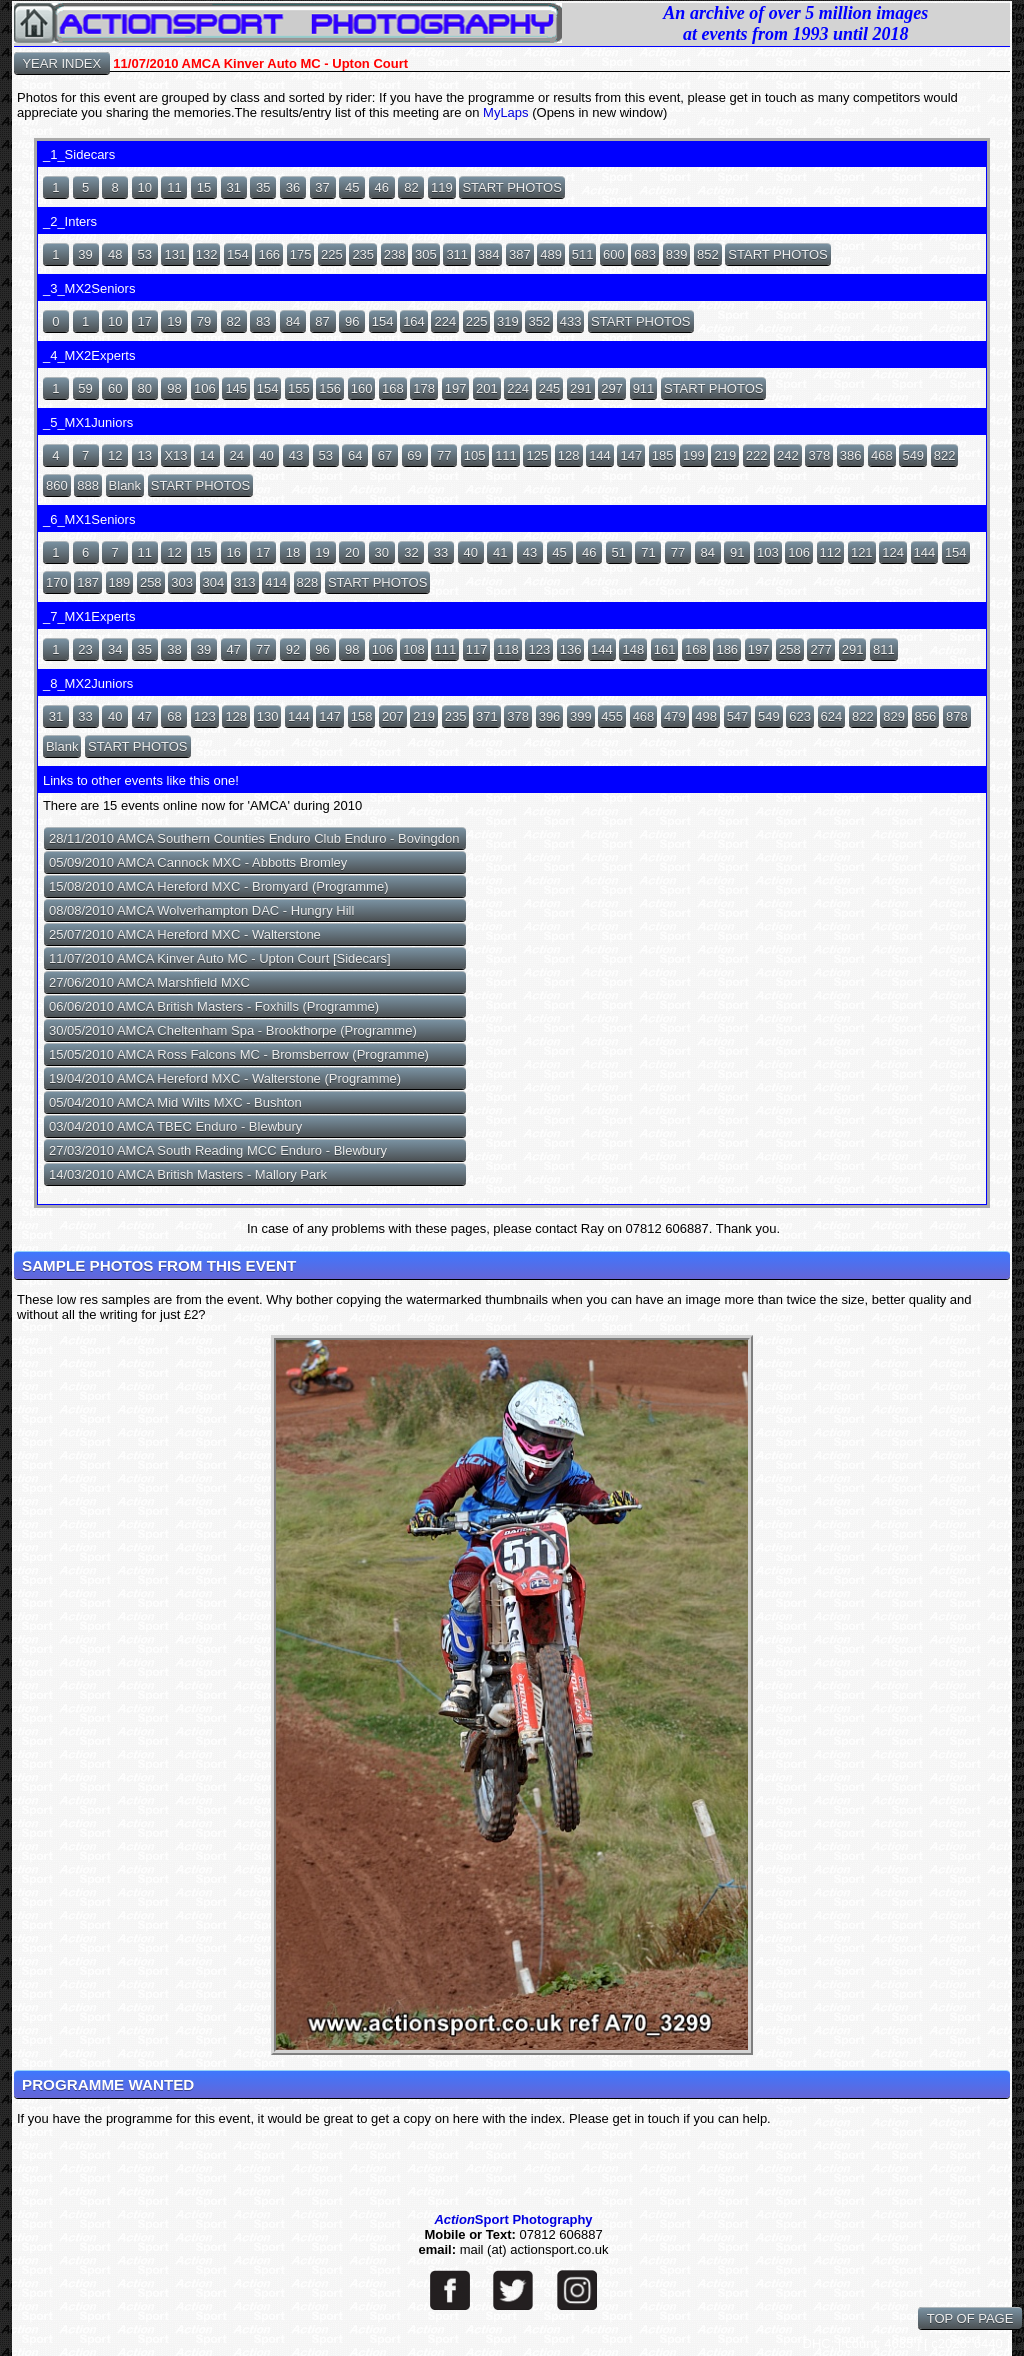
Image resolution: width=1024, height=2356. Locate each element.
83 (263, 321)
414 (276, 582)
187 (88, 582)
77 (444, 455)
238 (395, 254)
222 (757, 455)
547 (738, 716)
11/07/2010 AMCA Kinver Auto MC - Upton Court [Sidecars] (220, 958)
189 (120, 582)
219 (725, 455)
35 (263, 187)
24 (237, 455)
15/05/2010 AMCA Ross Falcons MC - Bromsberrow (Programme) (239, 1054)
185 (663, 455)
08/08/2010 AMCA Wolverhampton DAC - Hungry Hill (201, 910)
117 (477, 649)
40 (266, 455)
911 (644, 388)
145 (236, 388)
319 (508, 321)
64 (355, 455)
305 (426, 254)
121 (862, 552)
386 (851, 455)
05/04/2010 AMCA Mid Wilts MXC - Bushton (175, 1102)
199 (694, 455)
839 (677, 254)
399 (581, 716)
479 (675, 716)
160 (362, 388)
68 (174, 716)
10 (145, 187)
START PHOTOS (511, 187)
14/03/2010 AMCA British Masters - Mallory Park (188, 1174)
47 (233, 649)
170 (57, 582)
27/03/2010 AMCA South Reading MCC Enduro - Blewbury (218, 1150)
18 (293, 552)
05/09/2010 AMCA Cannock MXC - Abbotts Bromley (198, 862)
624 (832, 716)
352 (539, 321)
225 (332, 254)
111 (506, 455)
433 (571, 321)
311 (457, 254)
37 (322, 187)
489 (551, 254)
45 (352, 187)
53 (145, 254)
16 (233, 552)
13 (145, 455)
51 (619, 552)
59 (85, 388)
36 (293, 187)
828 (308, 582)
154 (238, 254)
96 (352, 321)
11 (174, 187)
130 (268, 716)
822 (945, 455)
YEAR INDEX (62, 63)
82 (411, 187)
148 (633, 649)
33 (441, 552)
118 (508, 649)
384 (489, 254)
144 (600, 455)
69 (414, 455)
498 (706, 716)
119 (442, 187)
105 (475, 455)
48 (115, 254)
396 (550, 716)
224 (445, 321)
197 (456, 388)
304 (214, 582)
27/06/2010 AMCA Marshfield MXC (149, 982)
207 (393, 716)
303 (182, 582)
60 (115, 388)
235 (363, 254)
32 (411, 552)
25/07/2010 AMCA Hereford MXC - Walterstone (185, 934)
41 (500, 552)
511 (583, 254)
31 (233, 187)
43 (296, 455)
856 (926, 716)
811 (884, 649)
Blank (125, 485)
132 (207, 254)
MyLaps (507, 112)
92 (293, 649)
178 (424, 388)
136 (571, 649)
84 (293, 321)
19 (174, 321)
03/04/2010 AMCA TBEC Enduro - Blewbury (175, 1126)
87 (322, 321)
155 (299, 388)
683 (645, 254)
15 (204, 187)
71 (648, 552)
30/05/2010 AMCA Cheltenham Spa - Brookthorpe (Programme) (233, 1030)
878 (957, 716)
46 (382, 187)
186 (727, 649)
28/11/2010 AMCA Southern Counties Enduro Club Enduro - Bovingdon (254, 838)
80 (145, 388)
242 (788, 455)
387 (520, 254)
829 (894, 716)
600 (614, 254)
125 (537, 455)
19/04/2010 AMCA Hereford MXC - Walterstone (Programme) (225, 1078)
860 (57, 485)
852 (708, 254)
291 (581, 388)
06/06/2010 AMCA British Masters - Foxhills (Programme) (214, 1006)
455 (612, 716)
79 (204, 321)
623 (800, 716)
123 (539, 649)
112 (831, 552)
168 (393, 388)
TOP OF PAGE (970, 2318)
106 (205, 388)
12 (115, 455)
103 (768, 552)
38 (174, 649)
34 (115, 649)
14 (207, 455)
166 (269, 254)
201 (487, 388)
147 (631, 455)
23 (85, 649)
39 (85, 254)
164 (414, 321)
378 (819, 455)
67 (385, 455)
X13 (175, 455)
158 (362, 716)
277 (821, 649)
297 (612, 388)
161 (665, 649)
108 (414, 649)
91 (737, 552)
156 (330, 388)
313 (245, 582)
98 (174, 388)
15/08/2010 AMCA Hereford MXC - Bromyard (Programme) (219, 886)
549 (913, 455)
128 (569, 455)
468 (882, 455)
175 (301, 254)
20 (352, 552)
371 (487, 716)
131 (175, 254)
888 (88, 485)
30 (382, 552)
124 (893, 552)
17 (145, 321)
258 (151, 582)
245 (550, 388)
